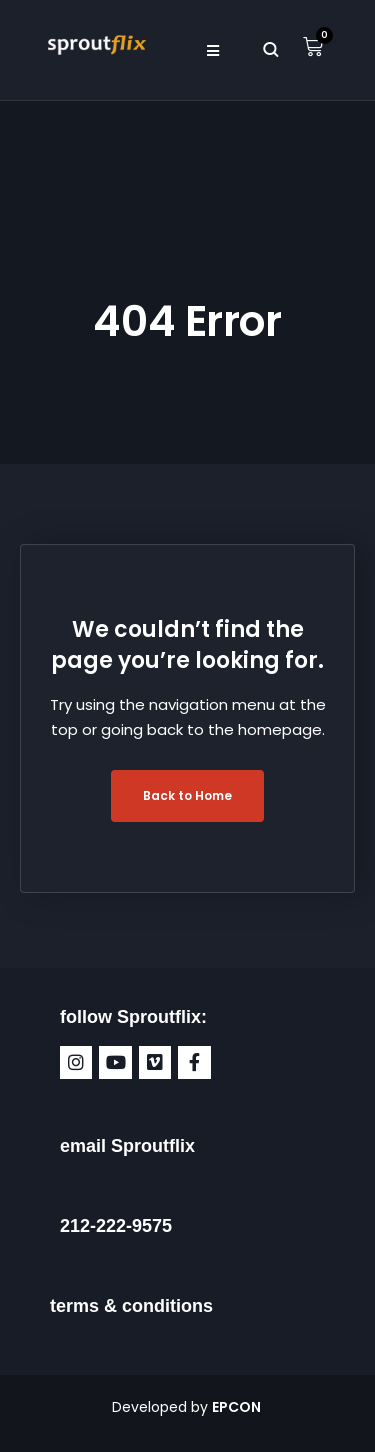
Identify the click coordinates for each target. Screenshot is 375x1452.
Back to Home (187, 795)
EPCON (238, 1407)
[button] (213, 50)
